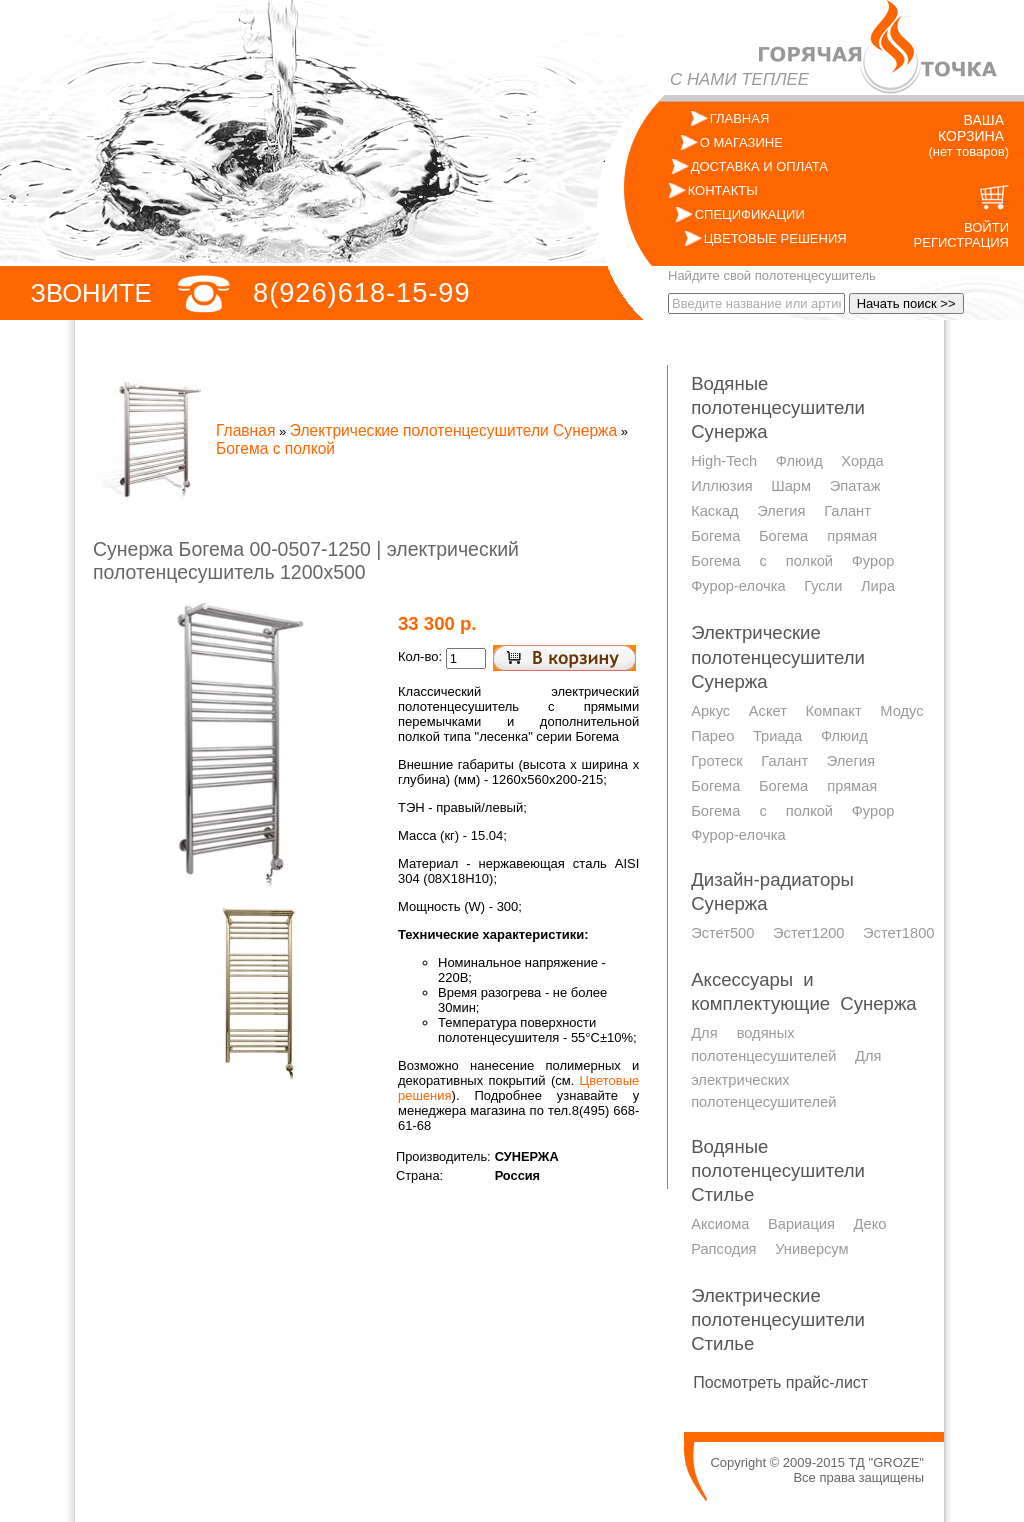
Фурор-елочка (738, 586)
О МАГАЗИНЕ (741, 142)
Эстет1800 (898, 933)
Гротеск (717, 761)
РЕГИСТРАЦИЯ (961, 242)
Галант (847, 511)
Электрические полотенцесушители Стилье (778, 1319)
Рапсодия (723, 1249)
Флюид (799, 461)
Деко (870, 1224)
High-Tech (724, 461)
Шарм (791, 486)
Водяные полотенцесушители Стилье (778, 1170)
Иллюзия (721, 486)
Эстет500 (722, 933)
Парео (712, 736)
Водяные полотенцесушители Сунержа (778, 407)
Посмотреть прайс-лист (780, 1382)
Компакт (833, 711)
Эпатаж (855, 486)
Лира (878, 586)
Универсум (811, 1249)
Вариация (801, 1224)
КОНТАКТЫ (723, 190)
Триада (777, 736)
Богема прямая (818, 536)
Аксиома (720, 1224)
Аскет (768, 711)
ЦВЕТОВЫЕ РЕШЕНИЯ (775, 238)
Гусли (823, 586)
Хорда (862, 461)
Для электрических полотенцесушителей (786, 1079)
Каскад (714, 511)
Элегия (781, 511)
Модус (901, 711)
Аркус (710, 711)
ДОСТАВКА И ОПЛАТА (759, 166)
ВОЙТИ (986, 227)
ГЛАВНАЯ (740, 118)
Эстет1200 (808, 933)
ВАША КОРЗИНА (971, 128)
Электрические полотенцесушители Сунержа (453, 430)
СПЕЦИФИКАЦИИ (750, 214)
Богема (715, 536)
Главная (245, 430)
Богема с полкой (275, 448)
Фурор (873, 561)
